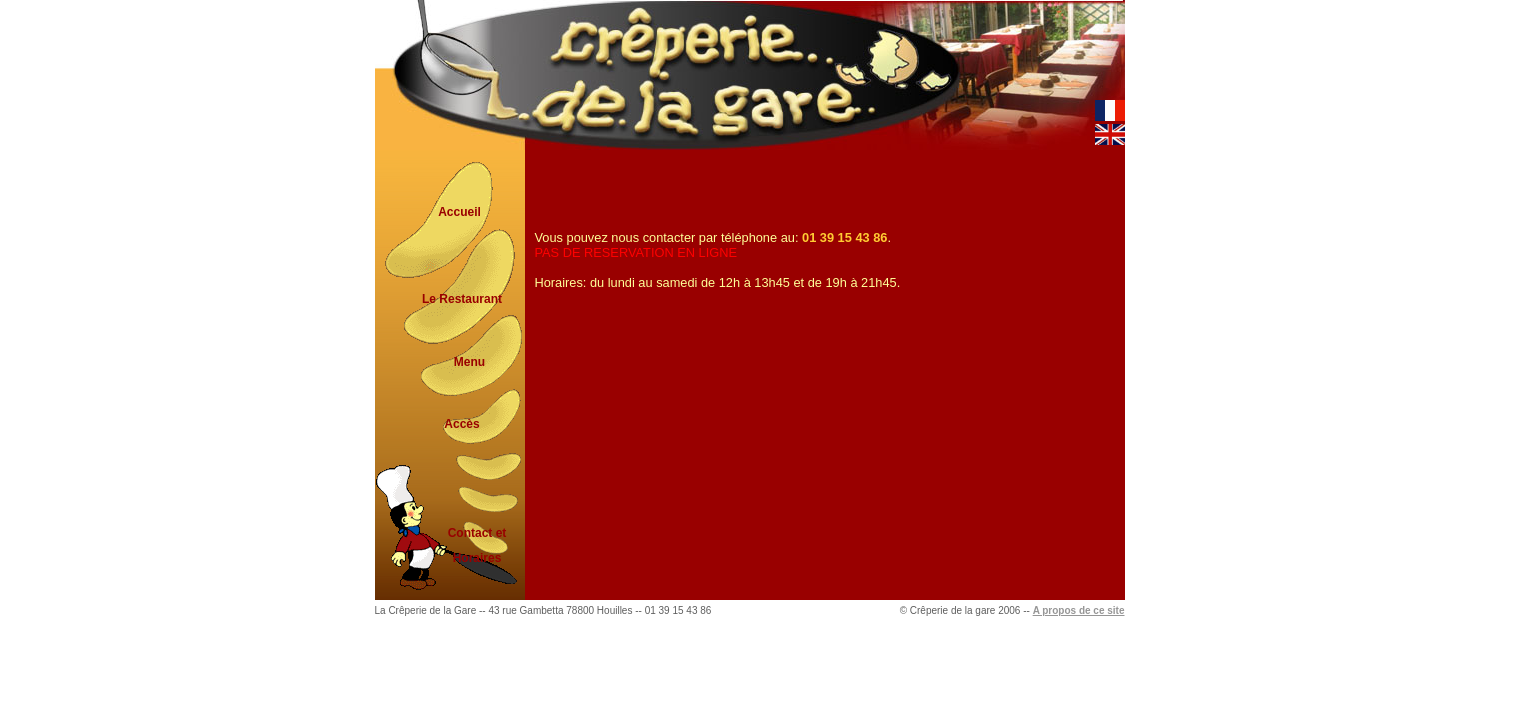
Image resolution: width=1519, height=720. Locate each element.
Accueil (459, 212)
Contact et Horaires (477, 539)
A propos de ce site (1079, 610)
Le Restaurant (462, 299)
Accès (461, 424)
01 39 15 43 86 (844, 237)
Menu (469, 362)
